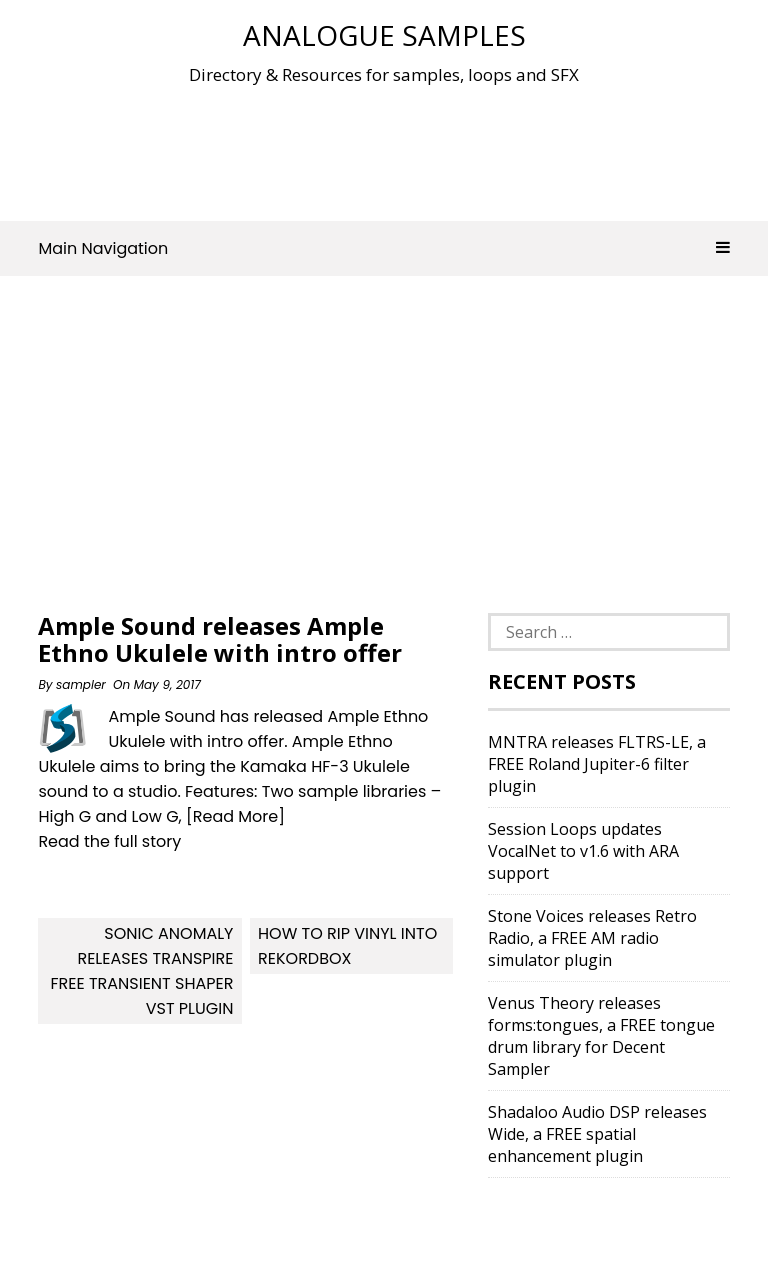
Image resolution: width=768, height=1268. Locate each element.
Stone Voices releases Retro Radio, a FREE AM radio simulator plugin (592, 938)
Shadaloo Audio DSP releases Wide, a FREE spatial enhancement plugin (597, 1134)
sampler (81, 684)
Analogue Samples (384, 35)
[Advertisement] (402, 149)
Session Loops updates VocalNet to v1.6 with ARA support (583, 851)
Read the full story (109, 841)
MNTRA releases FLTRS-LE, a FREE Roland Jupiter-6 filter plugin (597, 764)
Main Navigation (383, 248)
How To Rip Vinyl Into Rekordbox (347, 946)
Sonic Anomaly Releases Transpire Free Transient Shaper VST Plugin (141, 971)
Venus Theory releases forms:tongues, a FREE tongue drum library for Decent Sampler (601, 1036)
